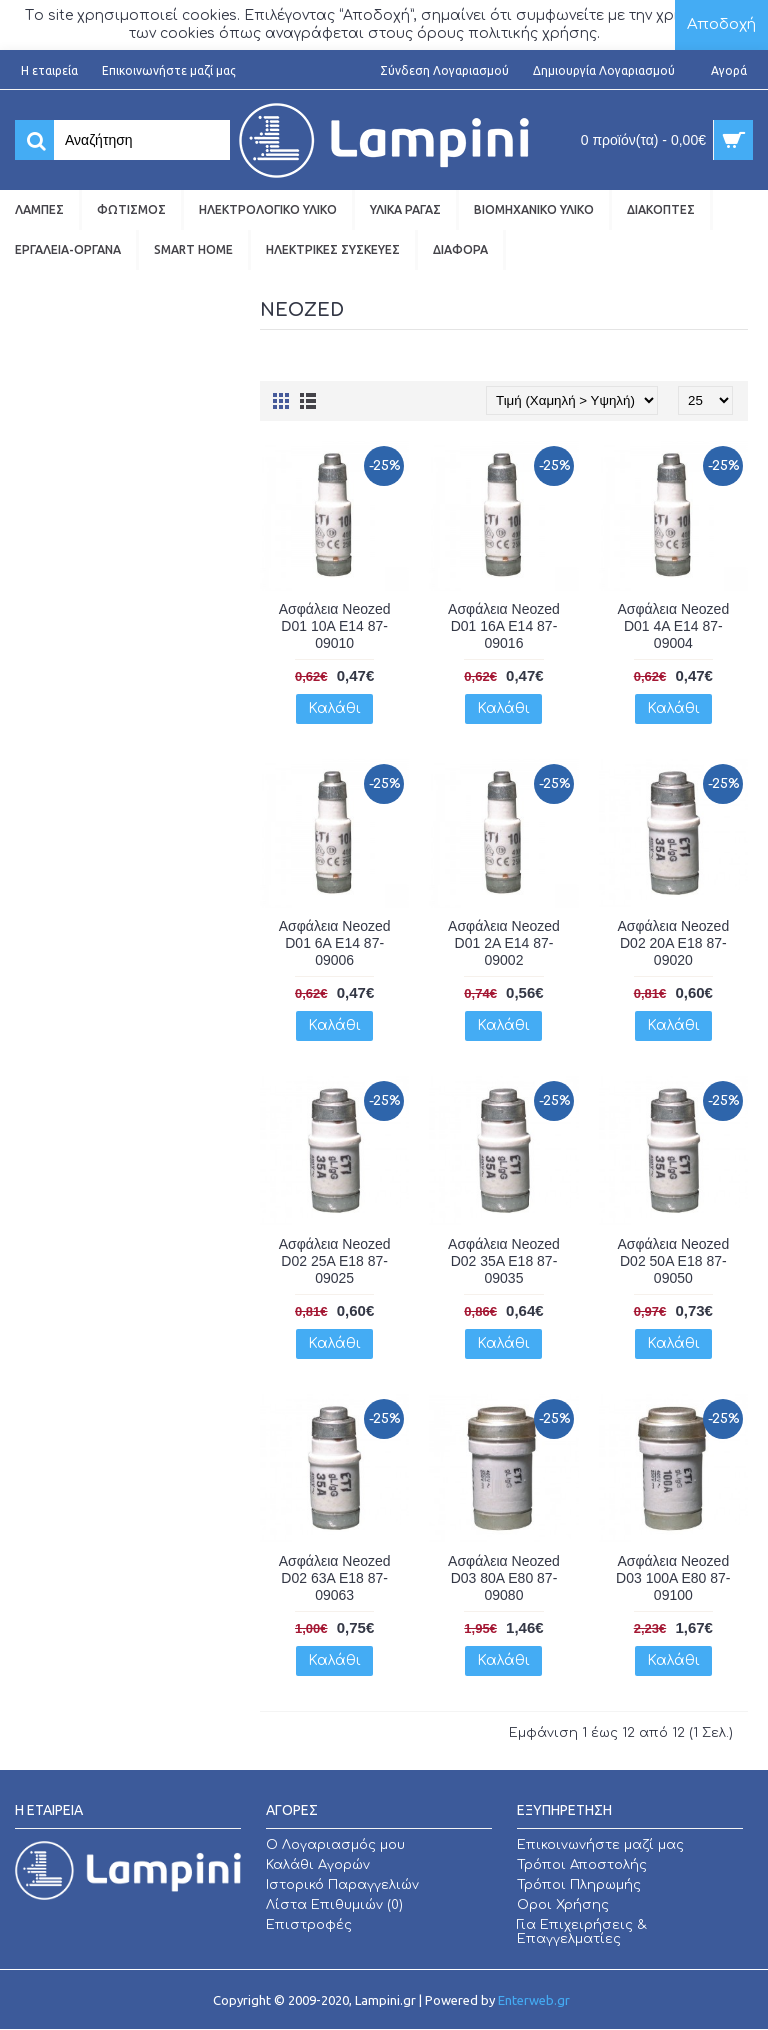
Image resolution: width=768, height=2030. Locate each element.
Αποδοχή (721, 24)
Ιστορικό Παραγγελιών (342, 1885)
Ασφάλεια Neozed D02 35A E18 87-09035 (504, 1261)
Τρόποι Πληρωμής (579, 1885)
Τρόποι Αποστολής (582, 1865)
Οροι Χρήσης (563, 1905)
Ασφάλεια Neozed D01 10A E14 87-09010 (335, 626)
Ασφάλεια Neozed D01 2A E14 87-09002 (504, 943)
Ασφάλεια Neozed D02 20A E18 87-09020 (673, 943)
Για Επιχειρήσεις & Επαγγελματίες (582, 1932)
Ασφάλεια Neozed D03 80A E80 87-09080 (504, 1578)
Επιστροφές (309, 1925)
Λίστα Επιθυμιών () (334, 1905)
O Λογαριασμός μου (335, 1845)
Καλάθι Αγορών (318, 1865)
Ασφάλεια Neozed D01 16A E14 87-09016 (504, 626)
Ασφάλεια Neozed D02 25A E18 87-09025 (335, 1261)
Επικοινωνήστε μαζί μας (600, 1845)
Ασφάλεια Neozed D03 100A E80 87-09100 (673, 1578)
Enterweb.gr (534, 2000)
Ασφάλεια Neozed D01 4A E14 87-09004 (673, 626)
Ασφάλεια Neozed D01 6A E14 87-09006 (335, 943)
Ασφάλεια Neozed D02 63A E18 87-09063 (335, 1578)
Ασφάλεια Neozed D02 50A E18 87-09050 (673, 1261)
